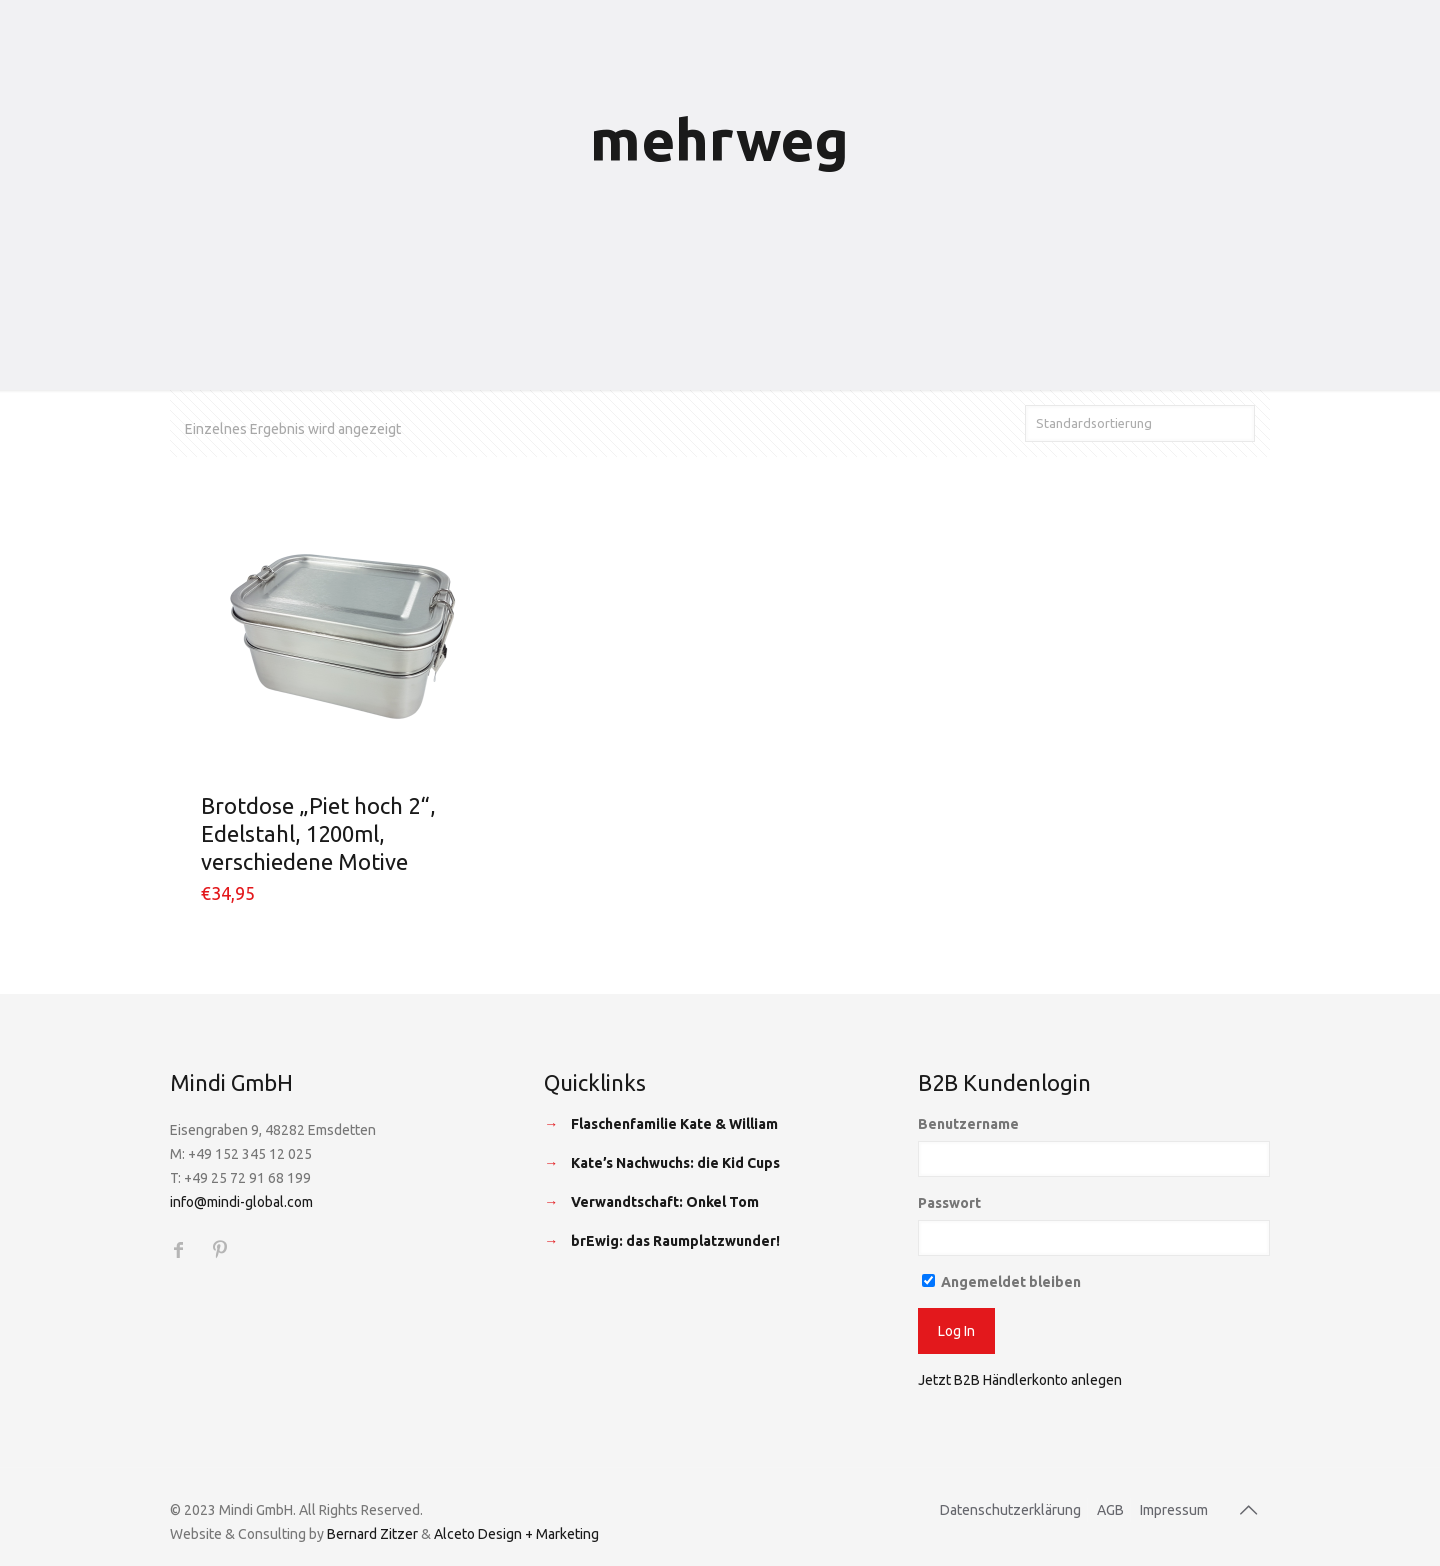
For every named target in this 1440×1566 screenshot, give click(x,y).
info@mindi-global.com (241, 1202)
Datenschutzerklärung (1010, 1510)
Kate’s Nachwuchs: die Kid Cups (675, 1163)
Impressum (1174, 1510)
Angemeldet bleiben (1001, 1282)
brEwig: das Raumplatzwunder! (675, 1241)
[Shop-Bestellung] (1140, 423)
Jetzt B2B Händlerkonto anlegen (1020, 1380)
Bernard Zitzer (372, 1534)
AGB (1110, 1510)
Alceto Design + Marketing (516, 1534)
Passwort (949, 1203)
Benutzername (968, 1124)
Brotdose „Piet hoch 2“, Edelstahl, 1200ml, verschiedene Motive (318, 833)
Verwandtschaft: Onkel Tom (665, 1202)
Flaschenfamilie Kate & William (674, 1124)
